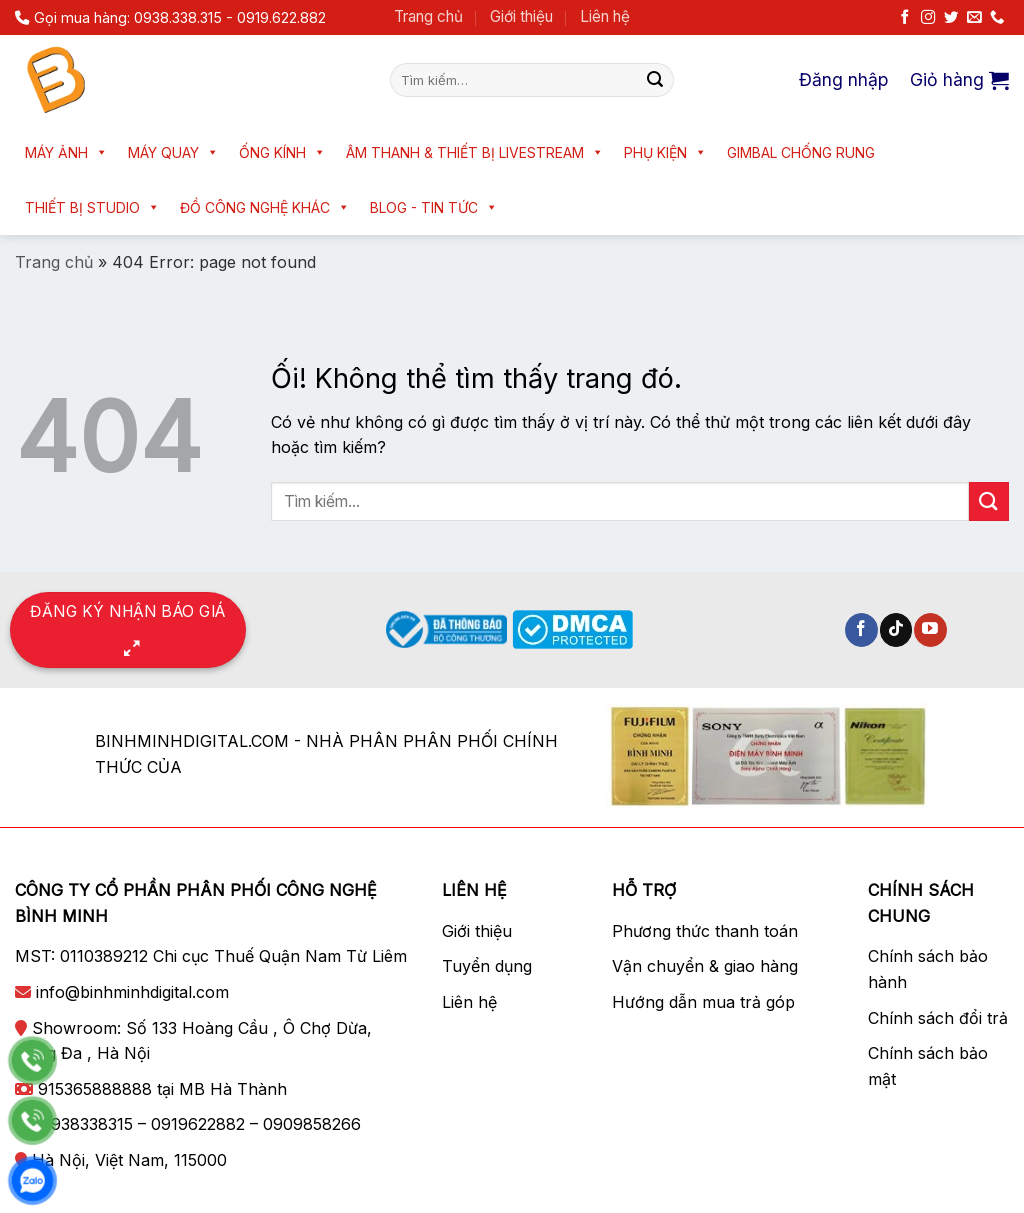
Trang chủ (428, 16)
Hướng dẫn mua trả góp (703, 1002)
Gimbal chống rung (801, 152)
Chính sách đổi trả (938, 1018)
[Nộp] (655, 80)
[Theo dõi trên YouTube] (930, 630)
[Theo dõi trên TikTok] (896, 630)
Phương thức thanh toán (705, 931)
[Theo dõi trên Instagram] (928, 18)
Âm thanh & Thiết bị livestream (475, 152)
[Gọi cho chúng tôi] (997, 18)
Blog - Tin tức (434, 207)
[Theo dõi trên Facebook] (905, 18)
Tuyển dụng (487, 966)
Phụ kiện (665, 152)
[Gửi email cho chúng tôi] (974, 18)
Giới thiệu (521, 16)
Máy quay (173, 152)
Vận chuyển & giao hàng (705, 966)
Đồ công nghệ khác (265, 207)
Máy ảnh (66, 152)
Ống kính (282, 152)
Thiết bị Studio (92, 207)
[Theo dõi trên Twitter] (951, 18)
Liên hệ (605, 16)
